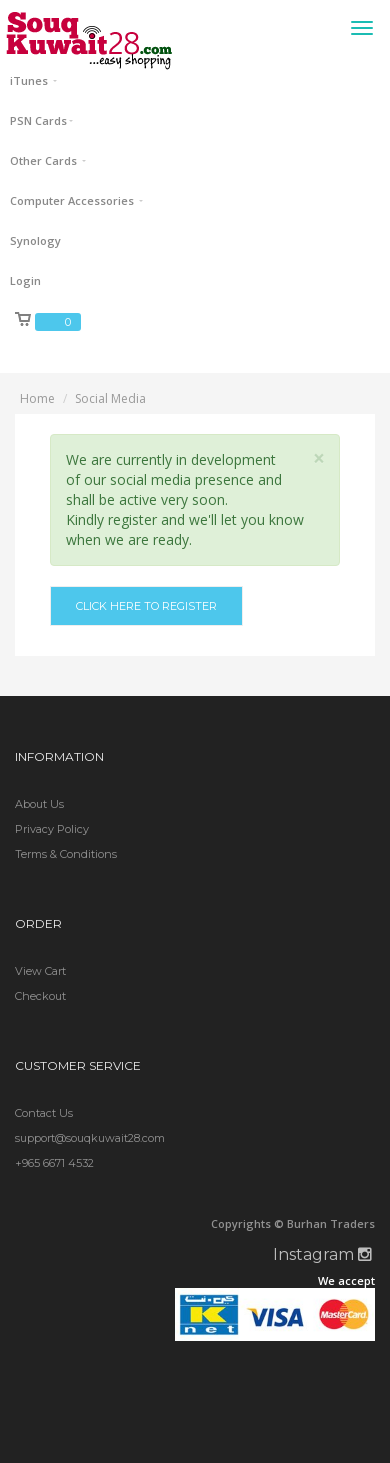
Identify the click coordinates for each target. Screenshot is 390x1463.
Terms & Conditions (66, 854)
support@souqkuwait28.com (90, 1138)
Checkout (40, 996)
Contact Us (44, 1113)
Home (37, 398)
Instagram (322, 1254)
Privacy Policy (52, 829)
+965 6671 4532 (54, 1163)
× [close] (319, 458)
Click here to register (146, 606)
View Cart (40, 971)
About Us (39, 804)
